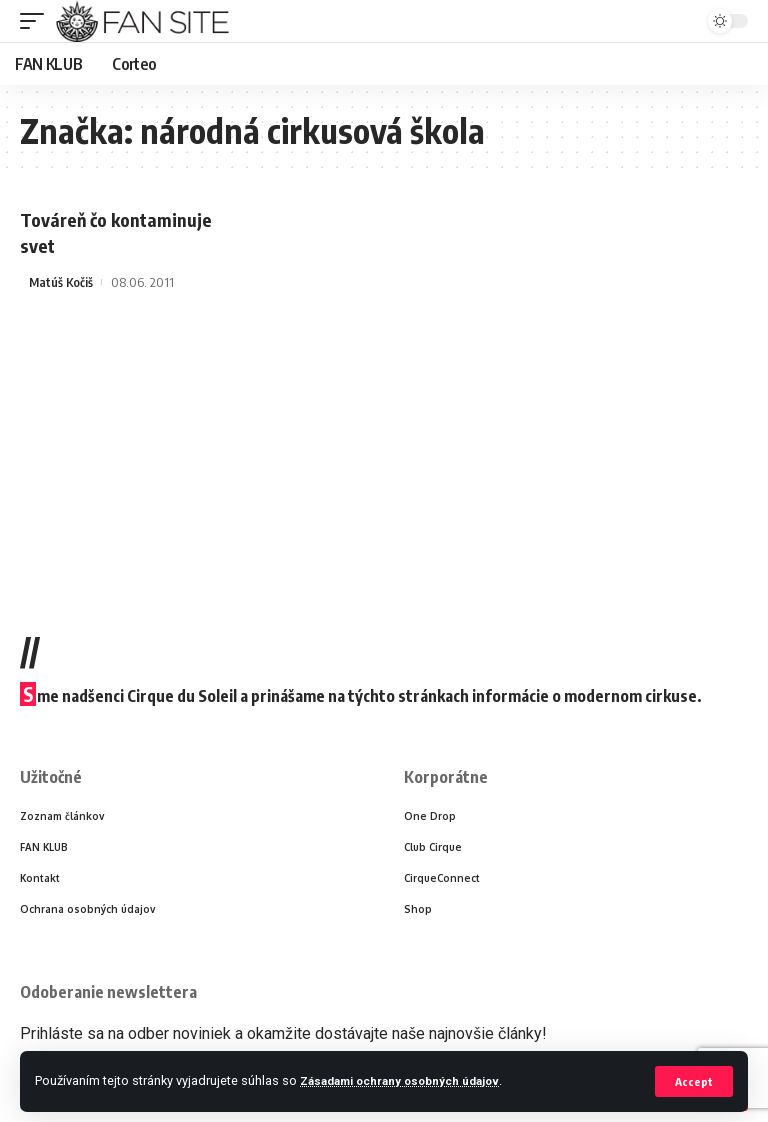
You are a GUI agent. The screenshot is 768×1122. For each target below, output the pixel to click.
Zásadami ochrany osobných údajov (409, 1080)
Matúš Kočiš (62, 281)
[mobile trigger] (37, 21)
